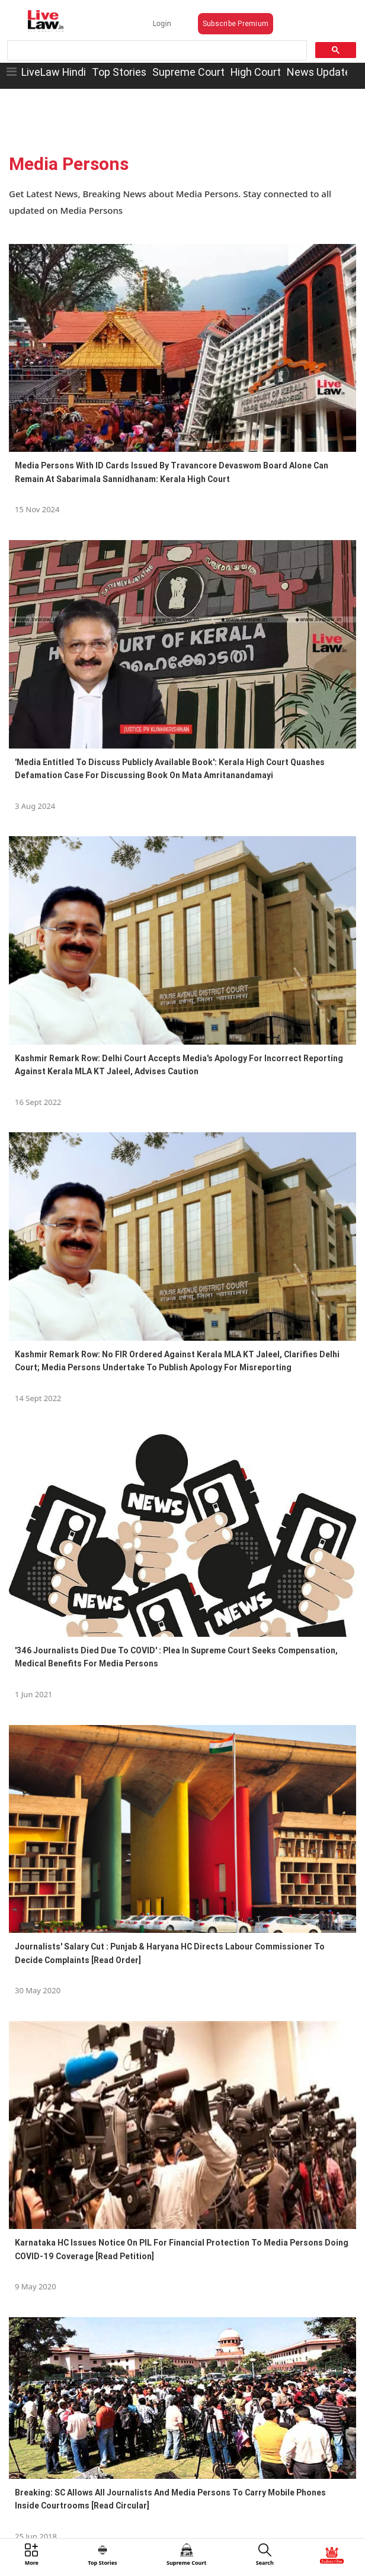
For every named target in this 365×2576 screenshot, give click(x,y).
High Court (255, 72)
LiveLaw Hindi (53, 72)
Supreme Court (188, 72)
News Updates (321, 72)
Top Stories (119, 72)
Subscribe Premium (235, 23)
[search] (156, 50)
